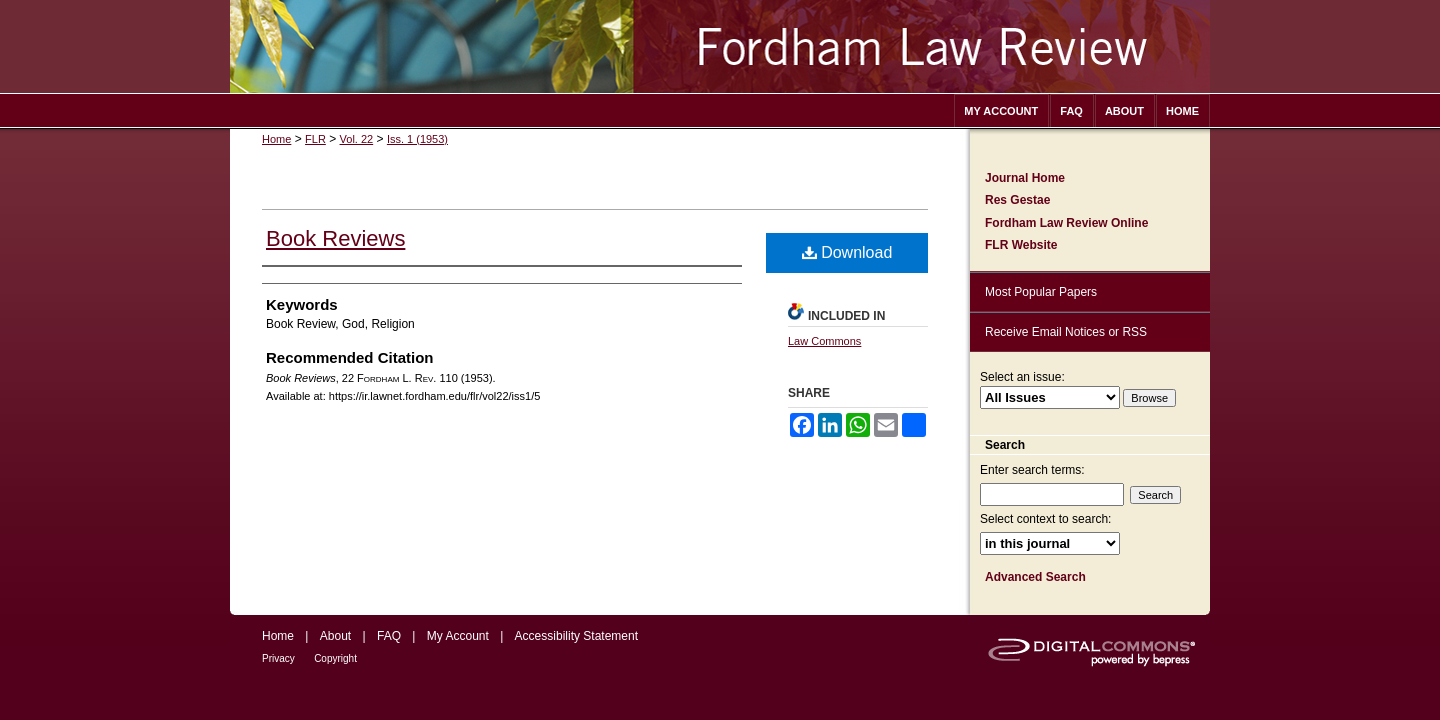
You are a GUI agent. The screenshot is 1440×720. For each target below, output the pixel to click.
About (335, 636)
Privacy (278, 658)
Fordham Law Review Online (1066, 223)
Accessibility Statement (576, 636)
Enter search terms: (1032, 470)
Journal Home (1025, 178)
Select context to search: (1045, 519)
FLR (315, 139)
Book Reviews (335, 238)
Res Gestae (1017, 200)
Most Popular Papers (1041, 292)
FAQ (389, 636)
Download (847, 252)
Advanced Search (1035, 577)
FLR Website (1021, 245)
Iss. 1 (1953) (417, 139)
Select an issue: (1022, 377)
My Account (458, 636)
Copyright (335, 658)
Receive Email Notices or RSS (1066, 332)
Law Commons (824, 341)
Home (276, 139)
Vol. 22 (357, 139)
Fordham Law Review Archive (720, 46)
